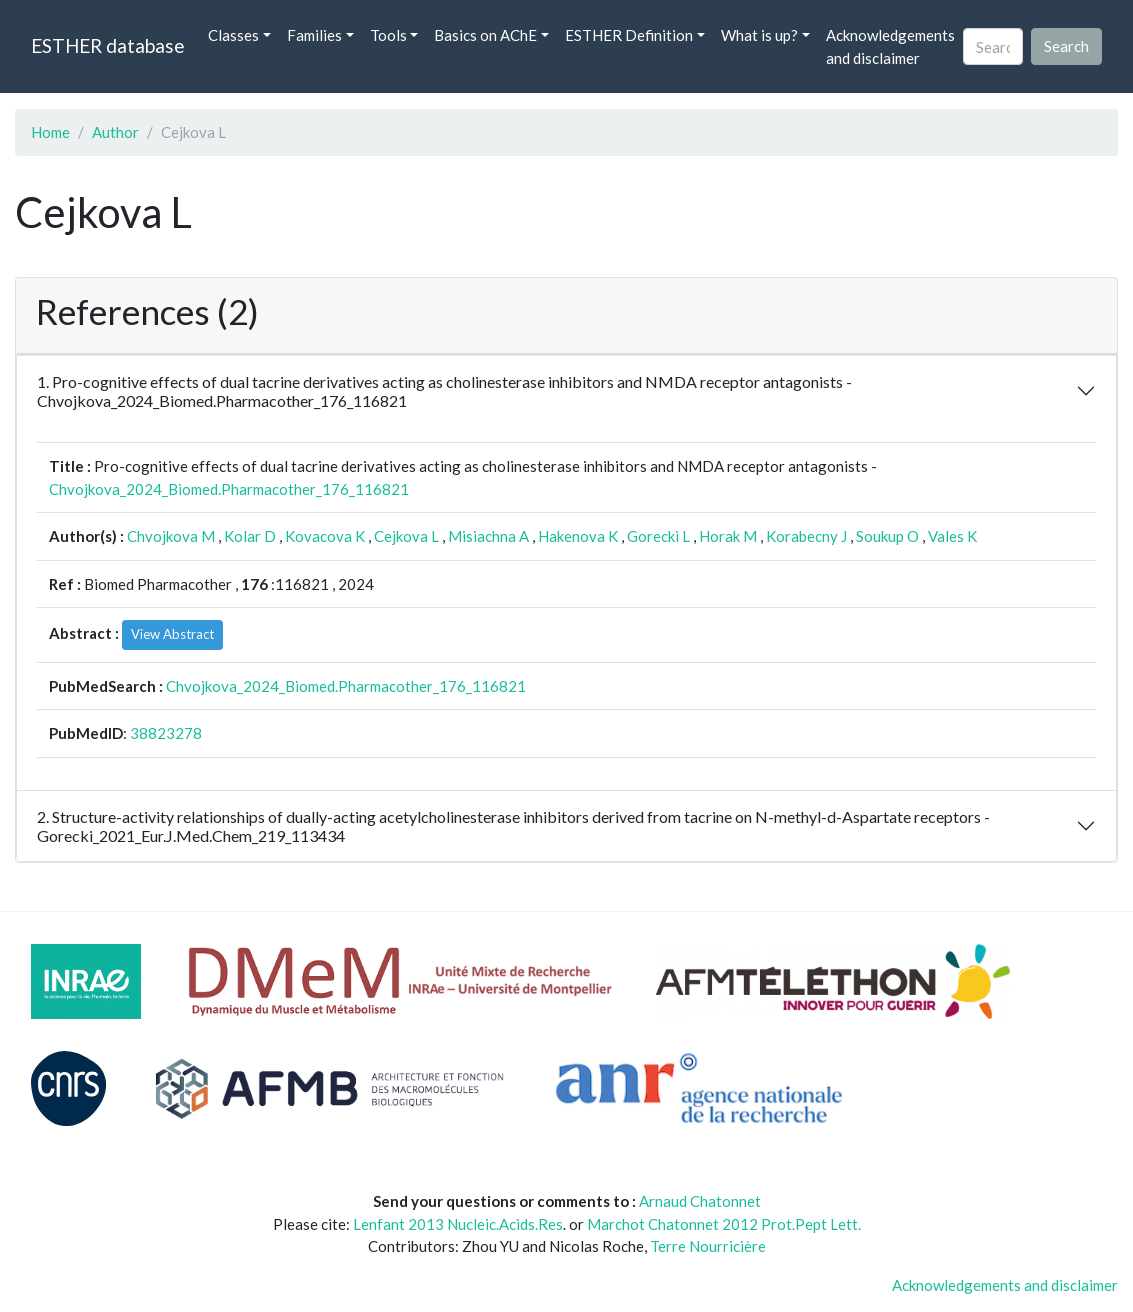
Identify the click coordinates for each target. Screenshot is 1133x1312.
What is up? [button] (759, 35)
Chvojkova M (171, 536)
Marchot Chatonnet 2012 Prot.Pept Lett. (724, 1224)
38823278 (166, 733)
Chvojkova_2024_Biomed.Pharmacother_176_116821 (229, 489)
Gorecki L (658, 536)
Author (115, 132)
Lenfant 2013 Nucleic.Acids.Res (458, 1224)
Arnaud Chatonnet (700, 1201)
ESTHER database (107, 45)
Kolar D (250, 536)
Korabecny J (806, 536)
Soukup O (887, 536)
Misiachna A (488, 536)
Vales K (952, 536)
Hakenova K (578, 536)
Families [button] (314, 35)
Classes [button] (233, 35)
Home (50, 132)
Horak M (728, 536)
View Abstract (172, 634)
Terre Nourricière (708, 1246)
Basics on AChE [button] (485, 35)
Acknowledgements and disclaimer (890, 46)
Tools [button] (388, 35)
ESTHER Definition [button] (629, 35)
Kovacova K (325, 536)
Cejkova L (406, 536)
